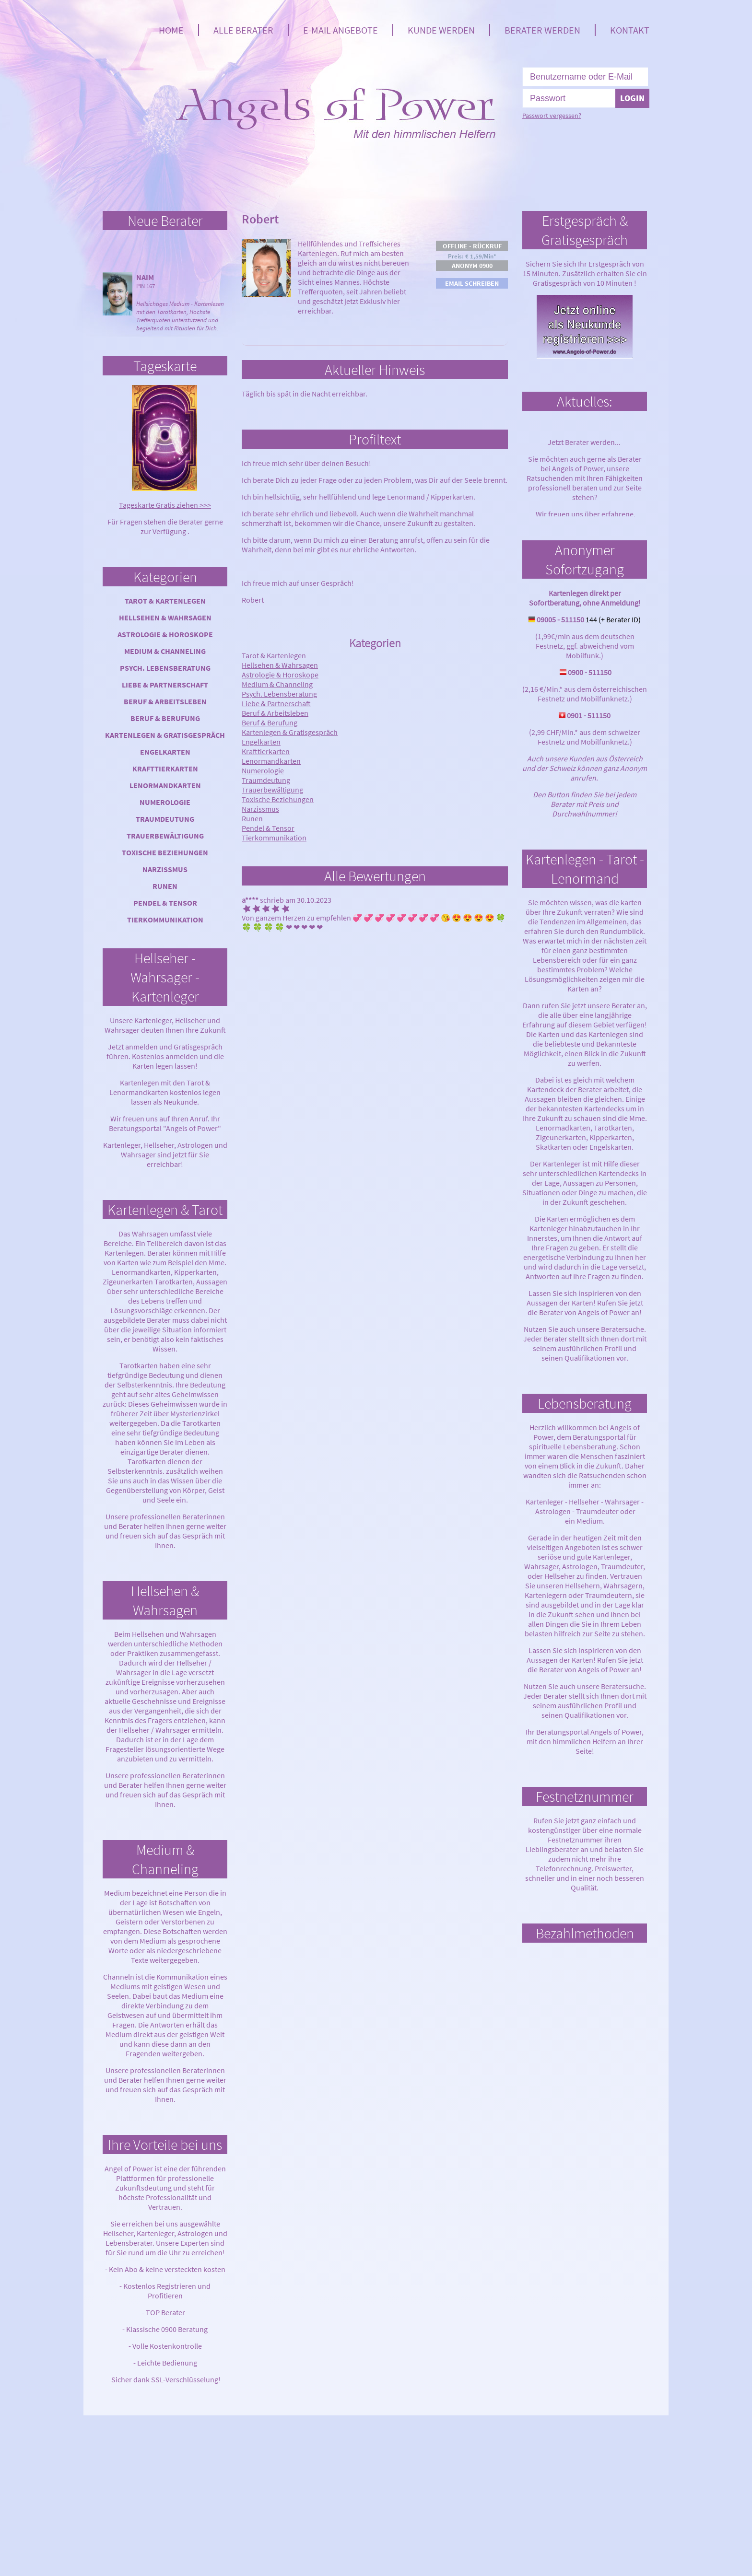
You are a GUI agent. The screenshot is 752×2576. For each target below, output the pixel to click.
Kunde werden (441, 30)
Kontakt (629, 30)
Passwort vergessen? (551, 115)
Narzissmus (165, 869)
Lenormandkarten (165, 785)
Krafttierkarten (165, 768)
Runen (165, 886)
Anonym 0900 (472, 265)
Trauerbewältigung (165, 835)
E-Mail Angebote (340, 30)
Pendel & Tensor (165, 903)
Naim (145, 277)
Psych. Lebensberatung (165, 668)
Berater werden (542, 30)
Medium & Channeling (165, 651)
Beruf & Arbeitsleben (165, 701)
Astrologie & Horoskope (165, 634)
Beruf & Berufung (165, 718)
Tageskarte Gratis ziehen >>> (165, 505)
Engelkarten (165, 752)
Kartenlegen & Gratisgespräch (165, 735)
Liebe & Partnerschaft (165, 684)
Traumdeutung (165, 819)
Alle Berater (243, 30)
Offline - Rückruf (472, 246)
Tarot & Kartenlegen (165, 601)
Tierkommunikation (165, 919)
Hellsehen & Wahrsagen (165, 617)
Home (171, 30)
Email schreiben (472, 283)
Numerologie (165, 802)
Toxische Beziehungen (165, 852)
